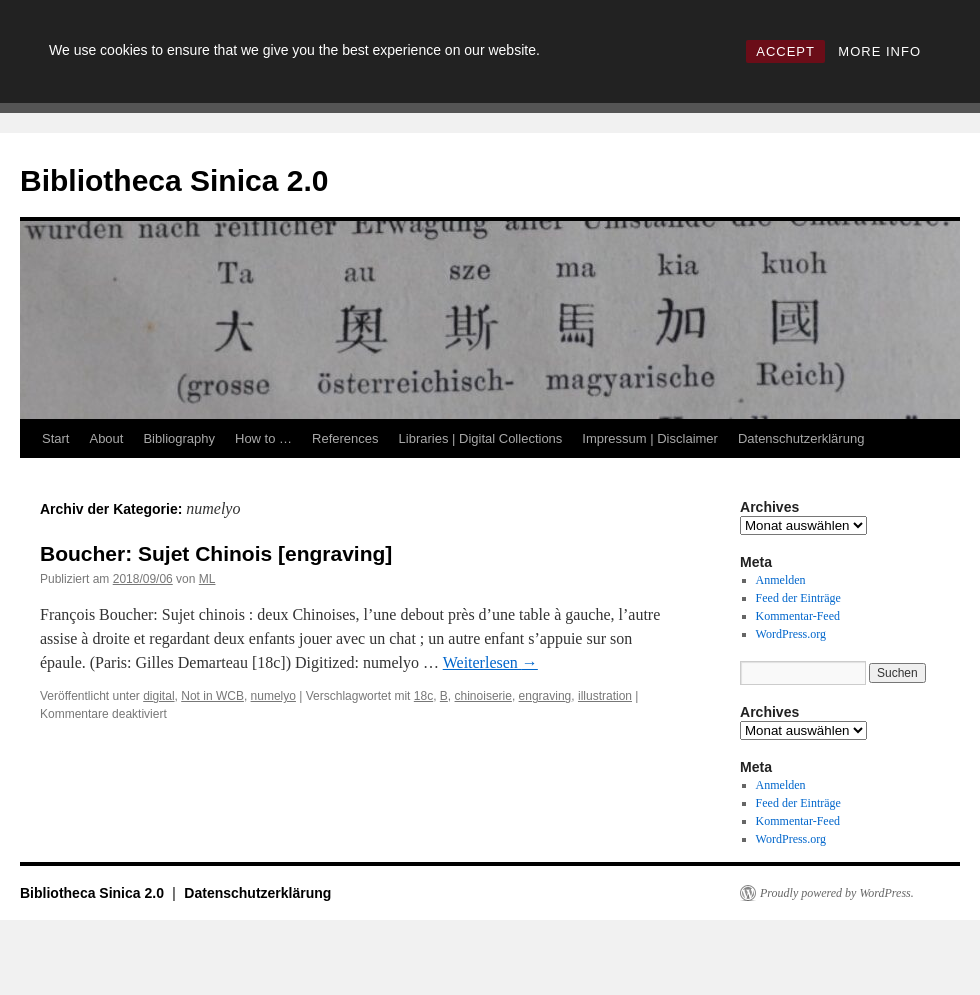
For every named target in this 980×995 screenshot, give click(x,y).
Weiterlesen (490, 662)
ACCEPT (785, 51)
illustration (605, 696)
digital (158, 696)
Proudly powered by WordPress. (837, 893)
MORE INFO (879, 51)
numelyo (273, 696)
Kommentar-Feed (798, 616)
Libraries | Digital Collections (481, 438)
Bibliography (179, 438)
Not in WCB (212, 696)
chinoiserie (483, 696)
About (106, 438)
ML (207, 579)
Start (55, 438)
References (345, 438)
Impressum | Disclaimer (650, 438)
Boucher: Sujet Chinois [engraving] (216, 553)
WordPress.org (791, 634)
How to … (263, 438)
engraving (545, 696)
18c (423, 696)
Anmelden (781, 580)
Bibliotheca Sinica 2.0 (174, 180)
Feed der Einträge (798, 598)
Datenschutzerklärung (801, 438)
